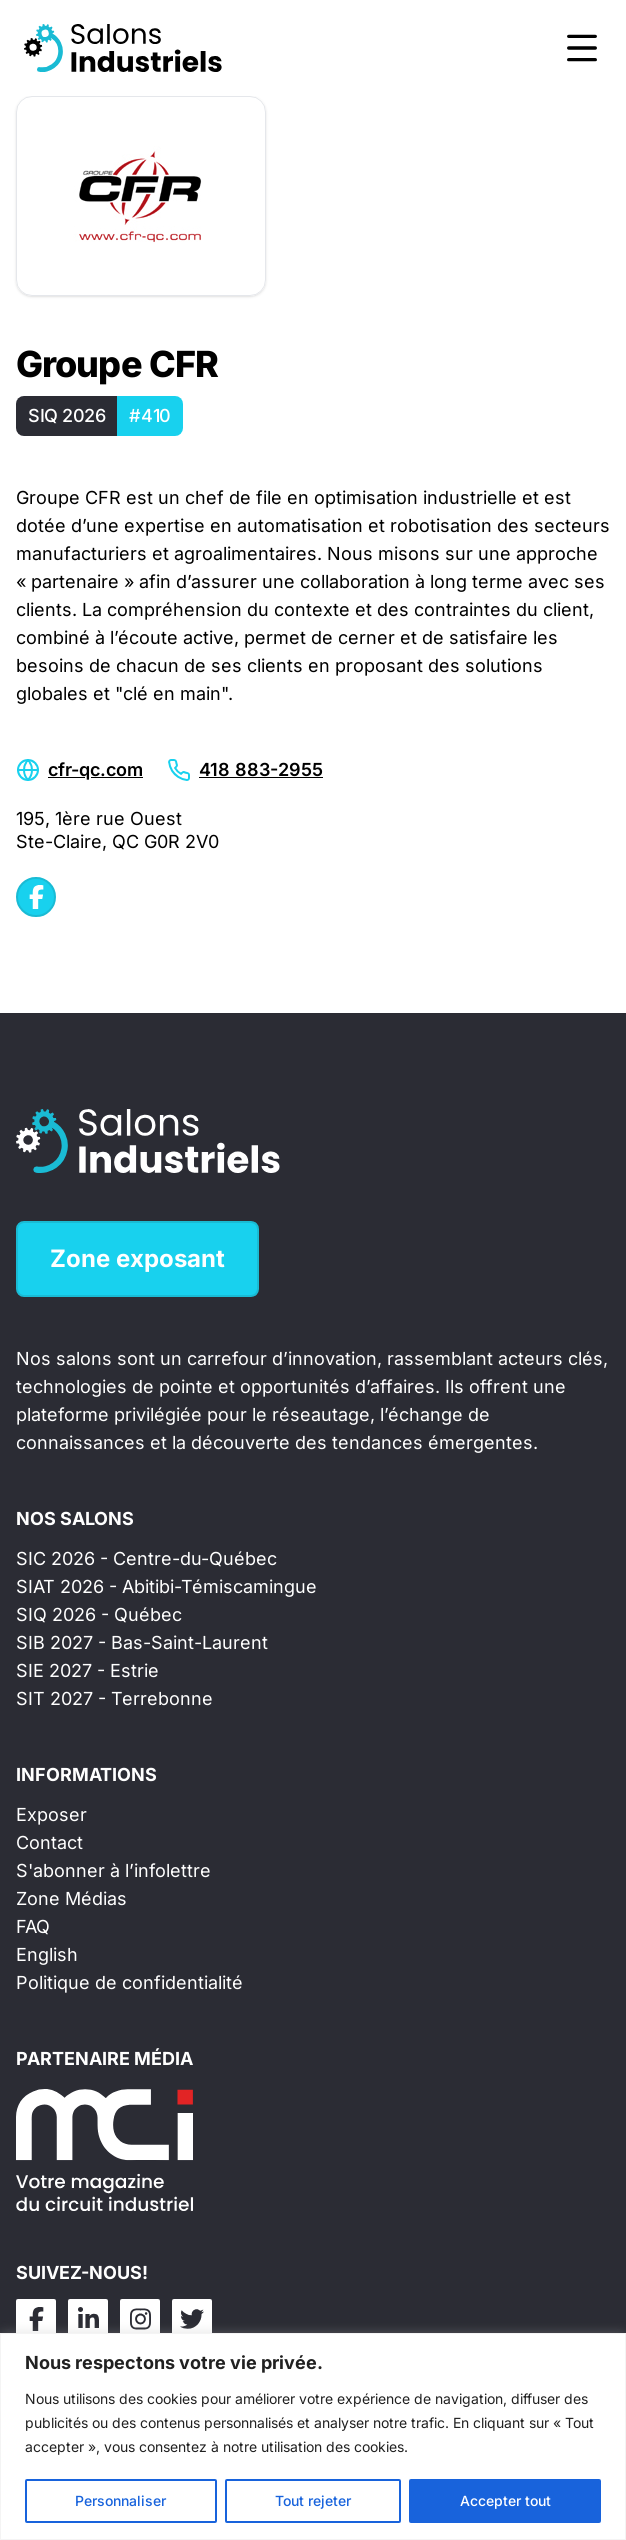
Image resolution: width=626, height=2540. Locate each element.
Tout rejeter (313, 2500)
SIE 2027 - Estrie (87, 1670)
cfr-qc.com (95, 769)
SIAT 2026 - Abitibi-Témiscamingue (166, 1586)
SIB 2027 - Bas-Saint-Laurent (142, 1642)
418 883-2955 (261, 769)
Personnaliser (120, 2500)
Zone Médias (71, 1898)
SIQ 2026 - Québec (99, 1614)
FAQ (33, 1926)
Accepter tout (505, 2500)
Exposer (51, 1814)
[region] (313, 2436)
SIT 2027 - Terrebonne (114, 1698)
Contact (49, 1842)
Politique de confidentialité (129, 1982)
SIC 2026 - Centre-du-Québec (146, 1558)
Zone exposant (137, 1258)
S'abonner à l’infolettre (113, 1870)
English (47, 1954)
